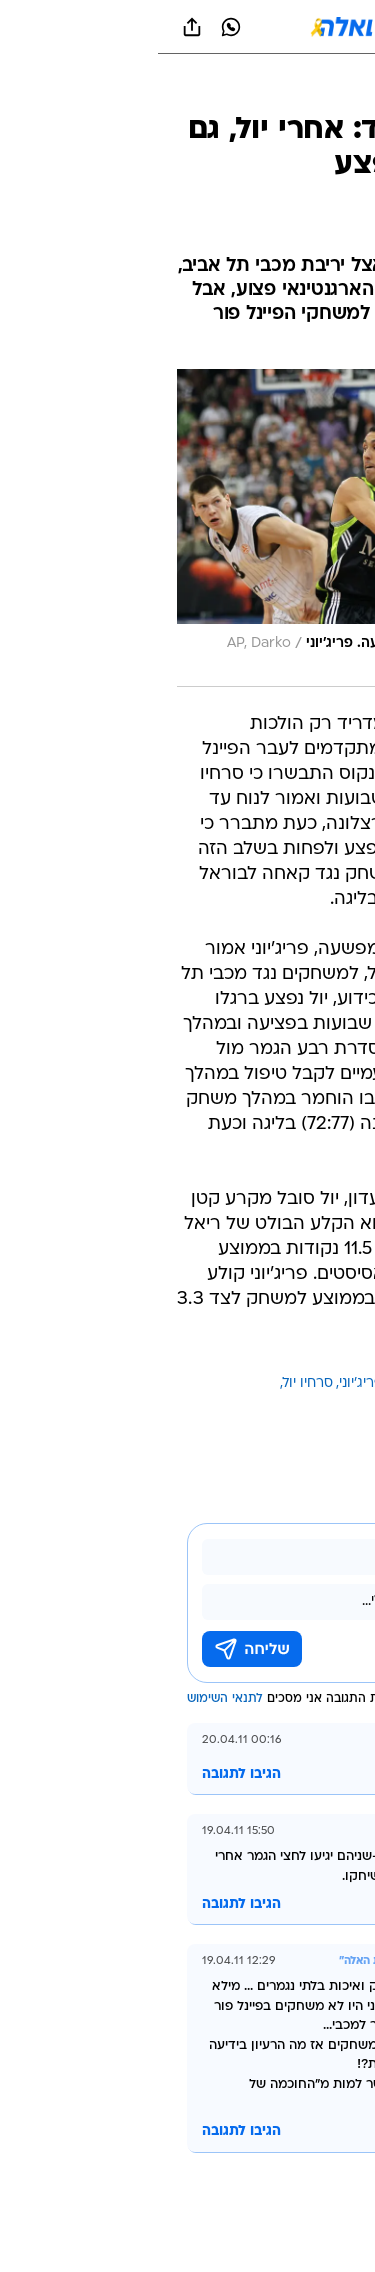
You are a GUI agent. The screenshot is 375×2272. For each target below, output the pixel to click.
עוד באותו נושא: (308, 1383)
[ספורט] (333, 90)
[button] (289, 27)
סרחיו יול (150, 1383)
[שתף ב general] (34, 27)
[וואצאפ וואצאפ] (73, 27)
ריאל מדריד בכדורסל (294, 1407)
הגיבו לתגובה (83, 1774)
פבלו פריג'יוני (219, 1383)
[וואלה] (188, 27)
